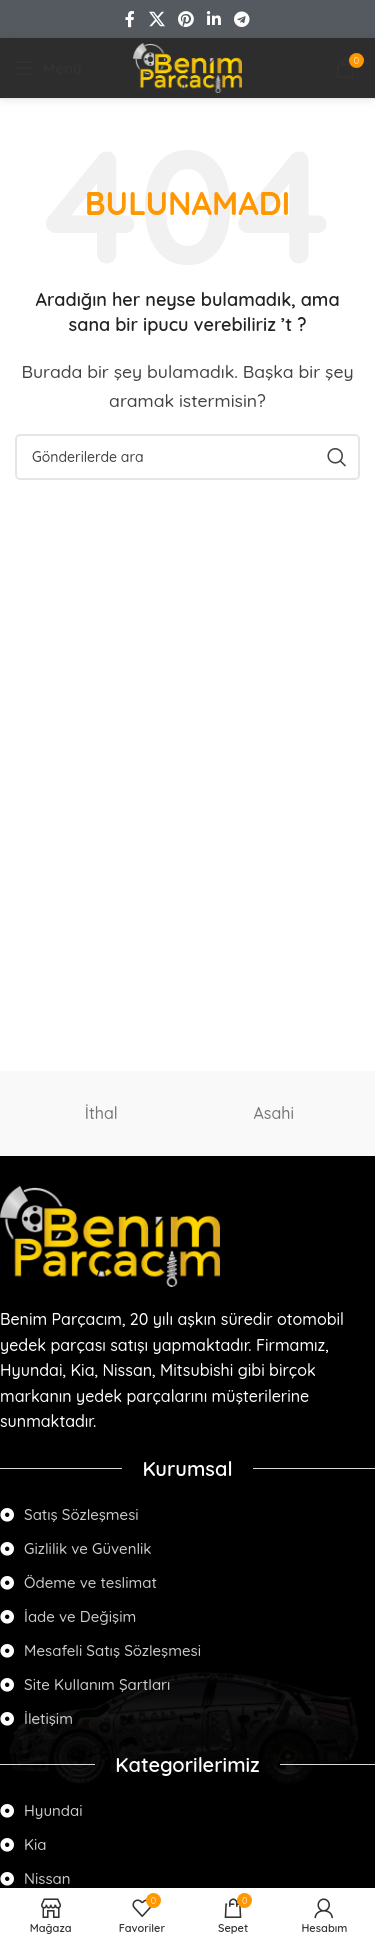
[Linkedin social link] (214, 19)
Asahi (273, 1113)
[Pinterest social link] (185, 19)
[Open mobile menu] (48, 68)
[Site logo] (187, 66)
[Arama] (187, 457)
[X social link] (156, 19)
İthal (101, 1113)
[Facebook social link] (130, 19)
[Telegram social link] (242, 19)
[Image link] (110, 1235)
